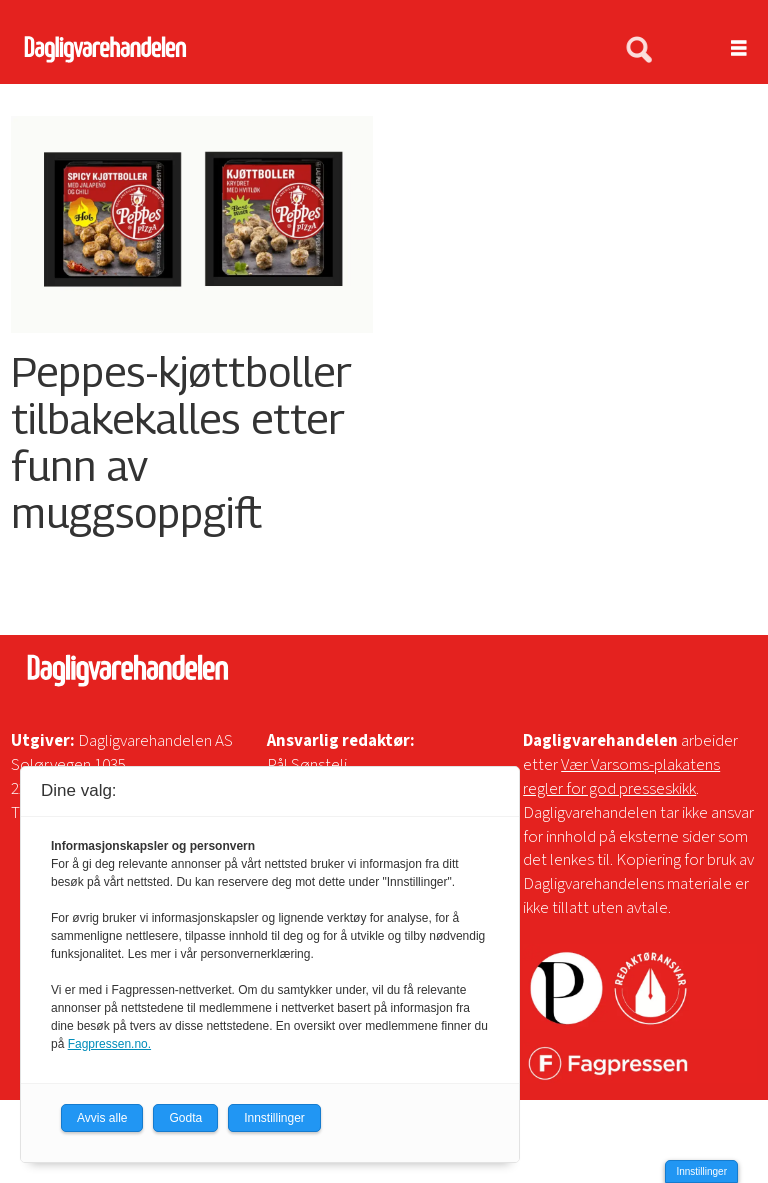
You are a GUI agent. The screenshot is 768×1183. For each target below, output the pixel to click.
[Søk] (639, 51)
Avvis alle (102, 1118)
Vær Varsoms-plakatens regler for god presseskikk (621, 777)
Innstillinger (701, 1171)
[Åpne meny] (727, 49)
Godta (185, 1118)
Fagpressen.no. (109, 1044)
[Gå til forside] (302, 49)
